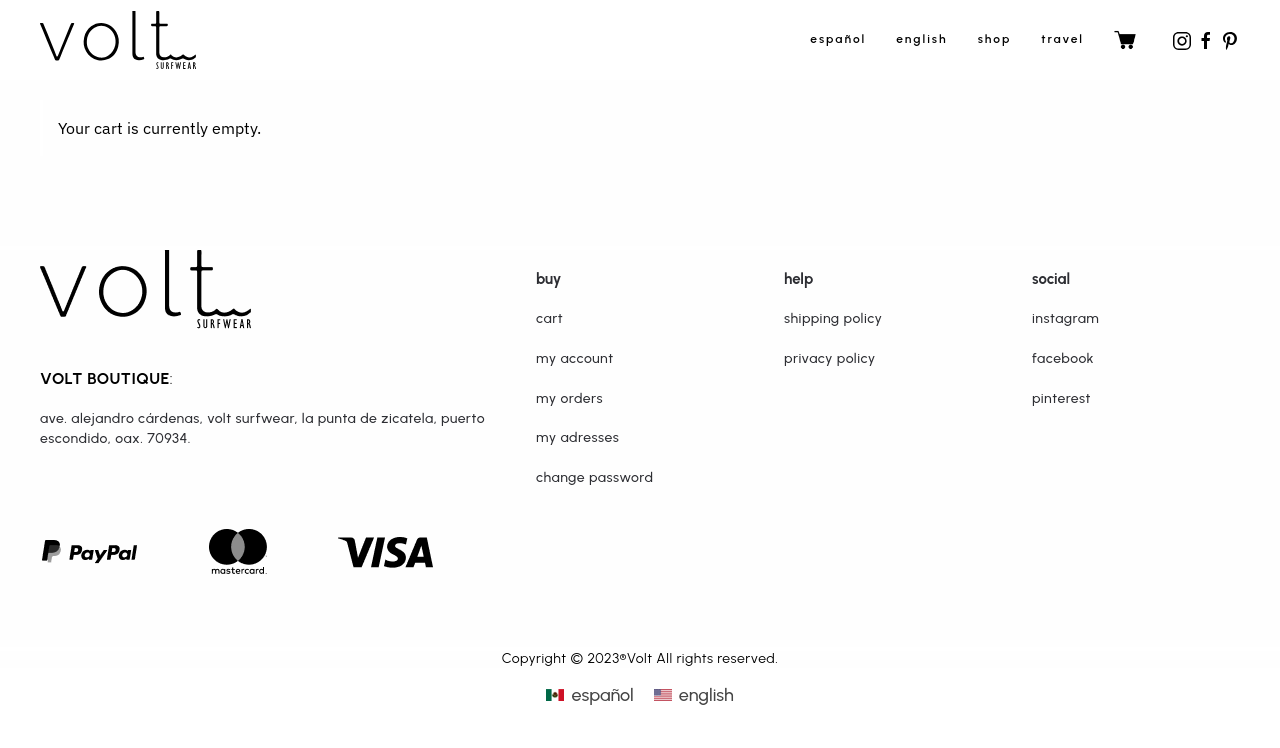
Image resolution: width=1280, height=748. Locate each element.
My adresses (577, 437)
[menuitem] (589, 695)
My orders (569, 398)
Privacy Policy (830, 358)
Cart (549, 318)
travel (1062, 39)
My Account (575, 358)
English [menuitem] (706, 695)
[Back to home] (118, 40)
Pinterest (1061, 398)
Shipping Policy (833, 318)
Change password (594, 477)
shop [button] (995, 39)
